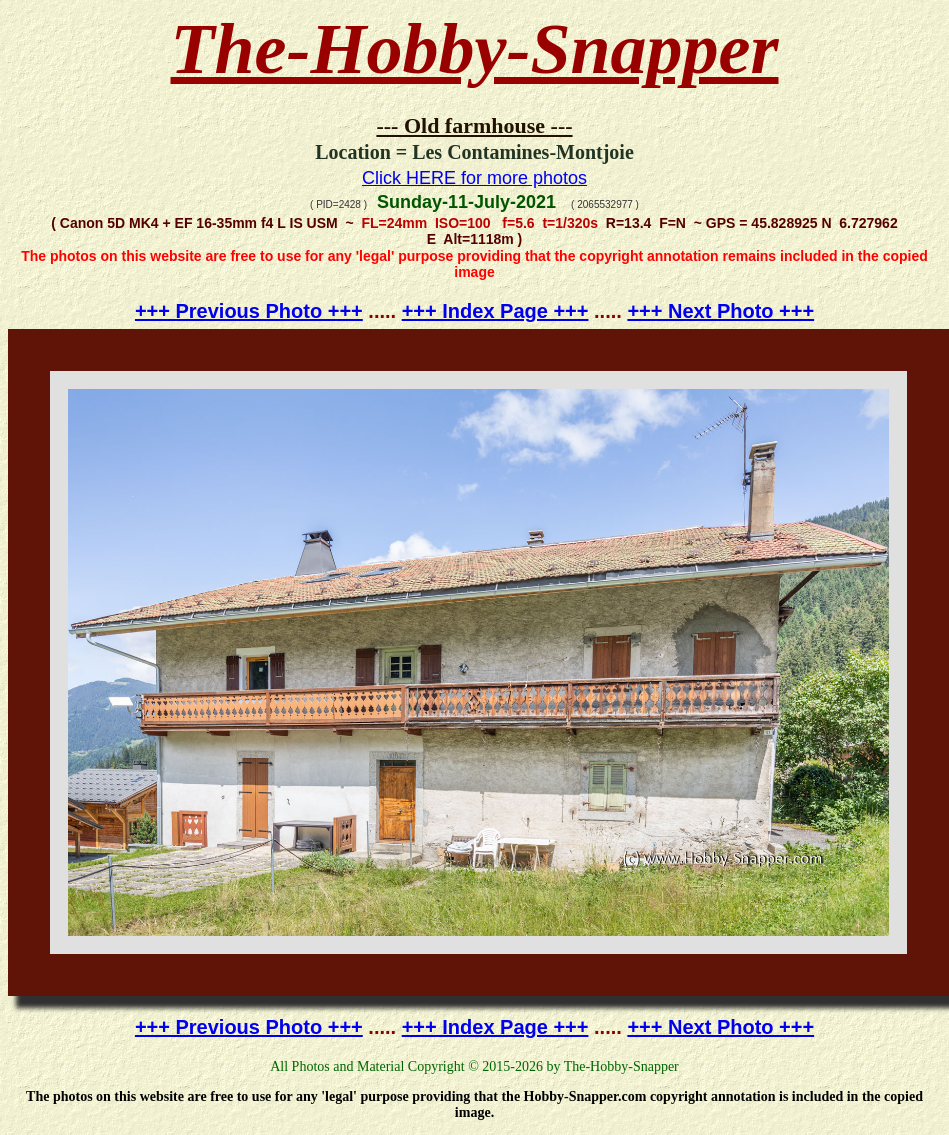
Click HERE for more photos (474, 178)
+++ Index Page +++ (495, 311)
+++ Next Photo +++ (720, 311)
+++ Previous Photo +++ (249, 311)
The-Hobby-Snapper (475, 49)
